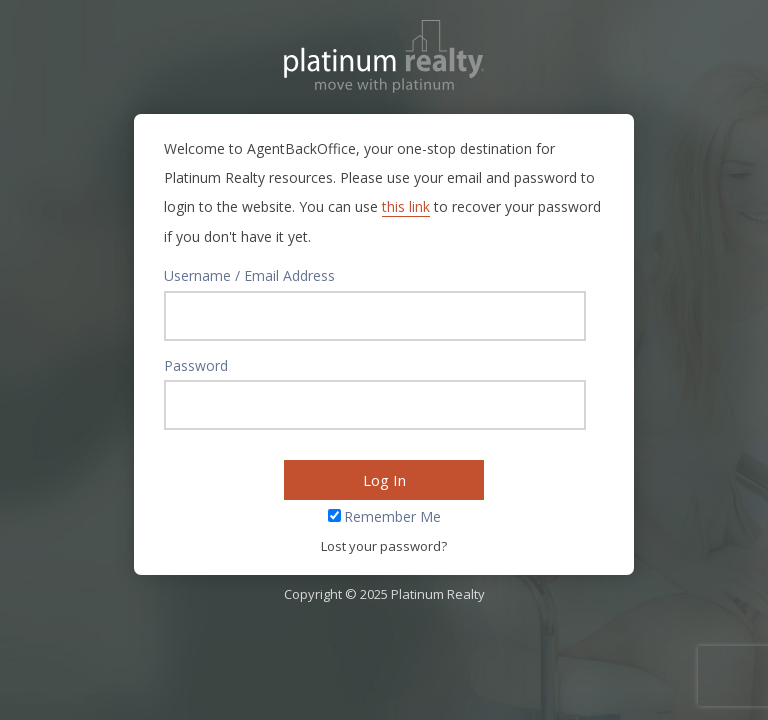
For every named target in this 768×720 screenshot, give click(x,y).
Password (196, 365)
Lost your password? (384, 546)
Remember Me (392, 516)
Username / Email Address (249, 275)
